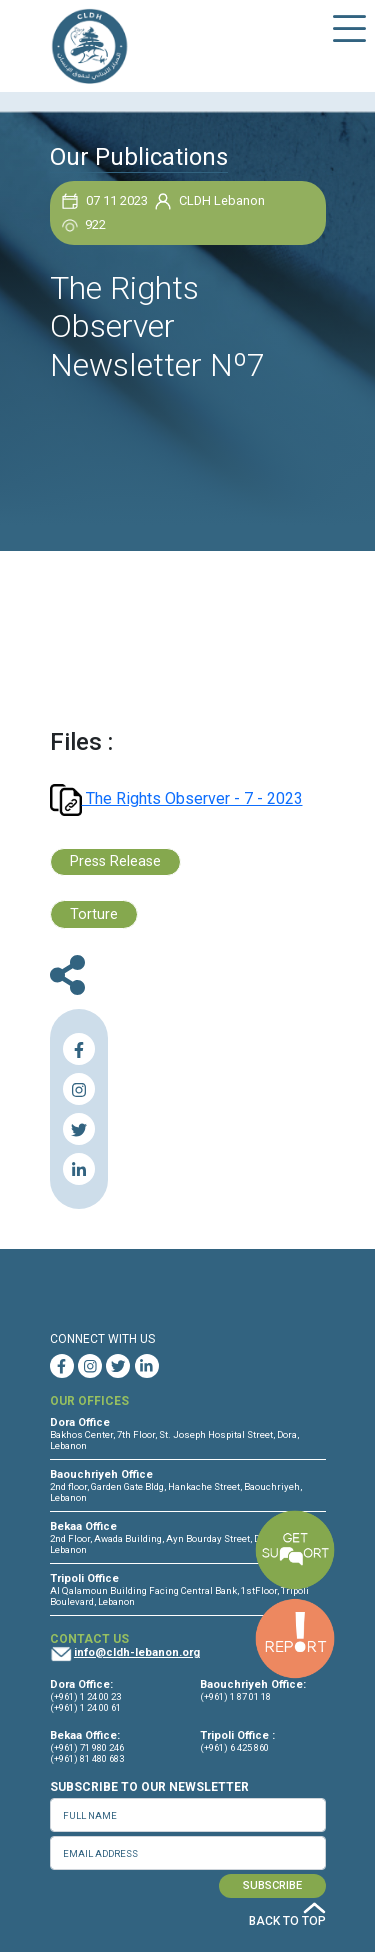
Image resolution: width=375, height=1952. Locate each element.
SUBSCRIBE (272, 1885)
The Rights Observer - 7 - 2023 (176, 798)
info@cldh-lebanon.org (137, 1652)
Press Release (115, 861)
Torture (94, 914)
